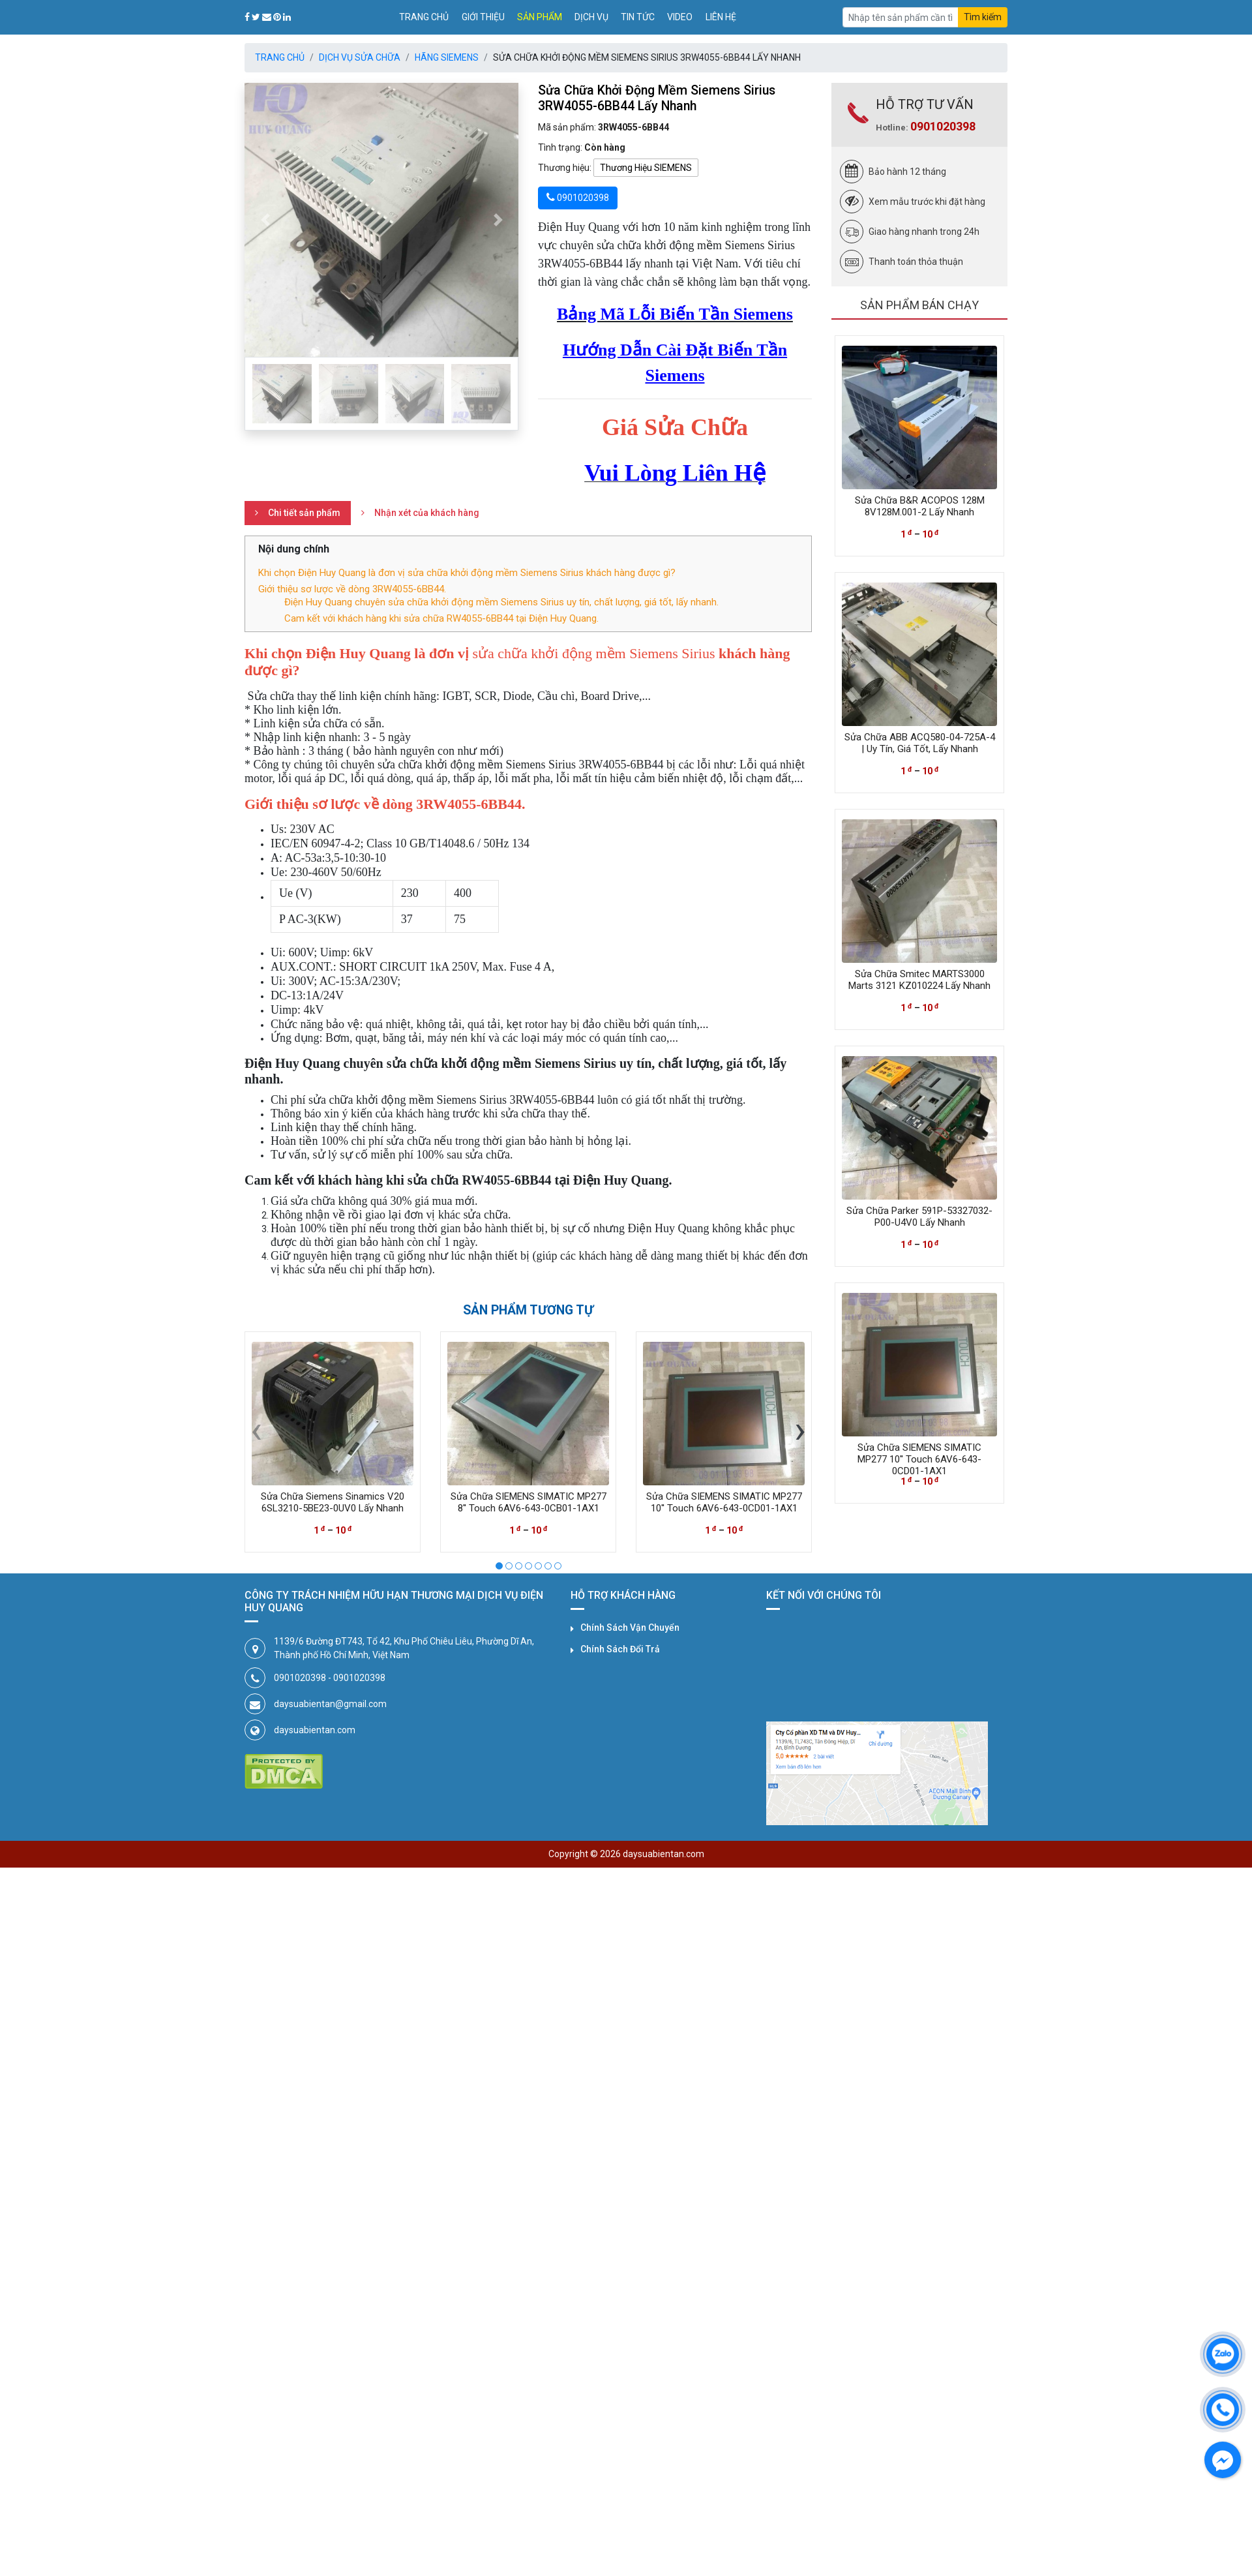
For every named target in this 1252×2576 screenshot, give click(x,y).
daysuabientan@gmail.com (330, 1704)
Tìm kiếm (983, 17)
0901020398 (943, 126)
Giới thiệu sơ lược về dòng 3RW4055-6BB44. (352, 589)
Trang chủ (424, 17)
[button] (265, 220)
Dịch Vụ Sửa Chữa (359, 57)
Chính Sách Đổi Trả (620, 1649)
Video (680, 17)
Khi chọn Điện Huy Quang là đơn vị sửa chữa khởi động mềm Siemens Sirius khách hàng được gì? (467, 573)
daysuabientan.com (314, 1730)
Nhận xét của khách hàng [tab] (426, 513)
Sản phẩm (539, 17)
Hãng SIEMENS (447, 57)
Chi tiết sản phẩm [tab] (304, 513)
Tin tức (638, 17)
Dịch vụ (591, 17)
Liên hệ (721, 17)
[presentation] (256, 1429)
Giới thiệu (483, 17)
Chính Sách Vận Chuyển (629, 1627)
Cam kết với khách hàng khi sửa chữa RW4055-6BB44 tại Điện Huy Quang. (441, 618)
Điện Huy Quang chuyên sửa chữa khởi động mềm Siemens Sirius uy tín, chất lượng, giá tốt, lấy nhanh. (501, 602)
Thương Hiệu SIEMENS (646, 167)
